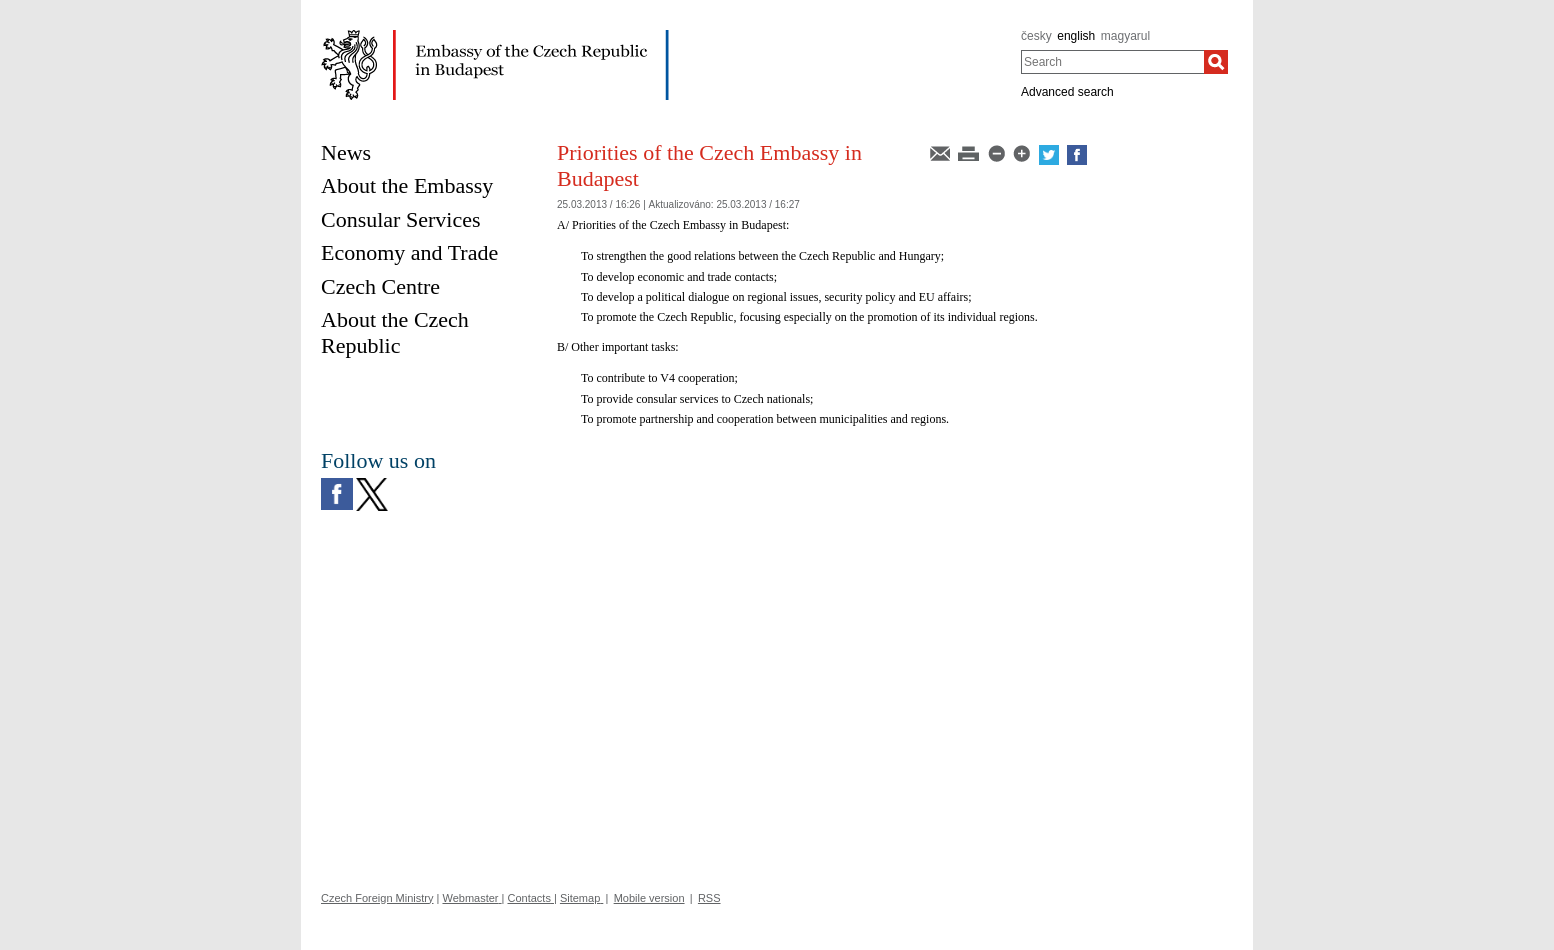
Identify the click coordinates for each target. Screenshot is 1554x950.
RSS (709, 898)
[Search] (1216, 62)
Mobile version (649, 898)
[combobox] (1112, 62)
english (1076, 36)
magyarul (1125, 36)
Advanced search (1067, 92)
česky (1036, 36)
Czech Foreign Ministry (377, 898)
